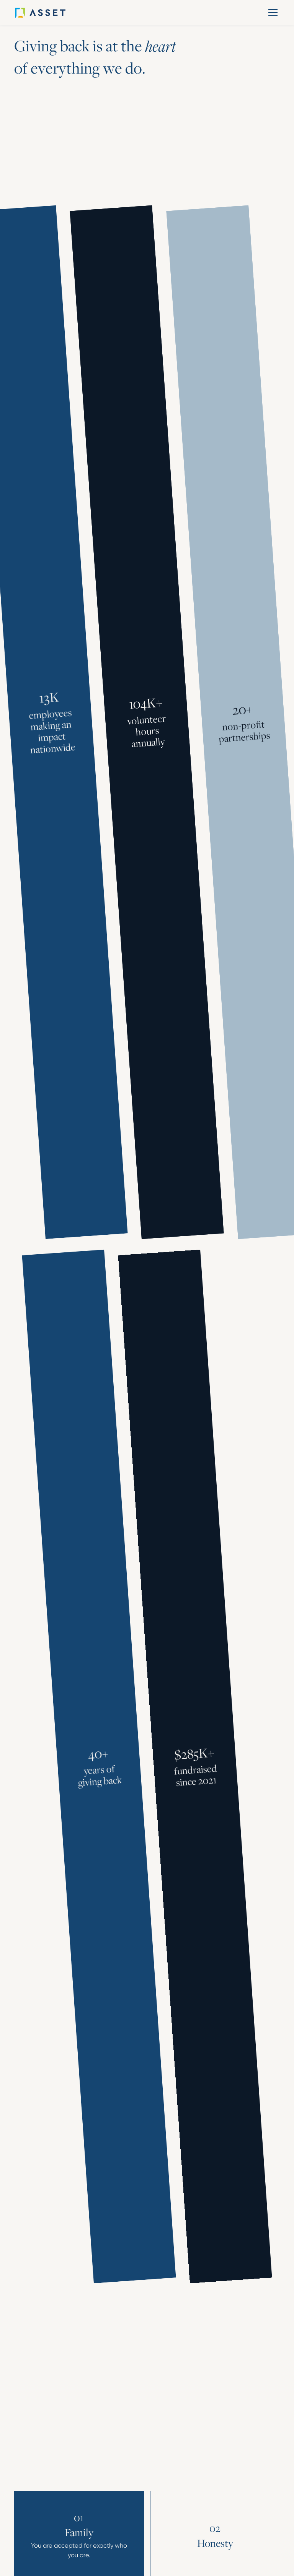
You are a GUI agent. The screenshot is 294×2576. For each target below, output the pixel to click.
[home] (51, 12)
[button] (271, 12)
